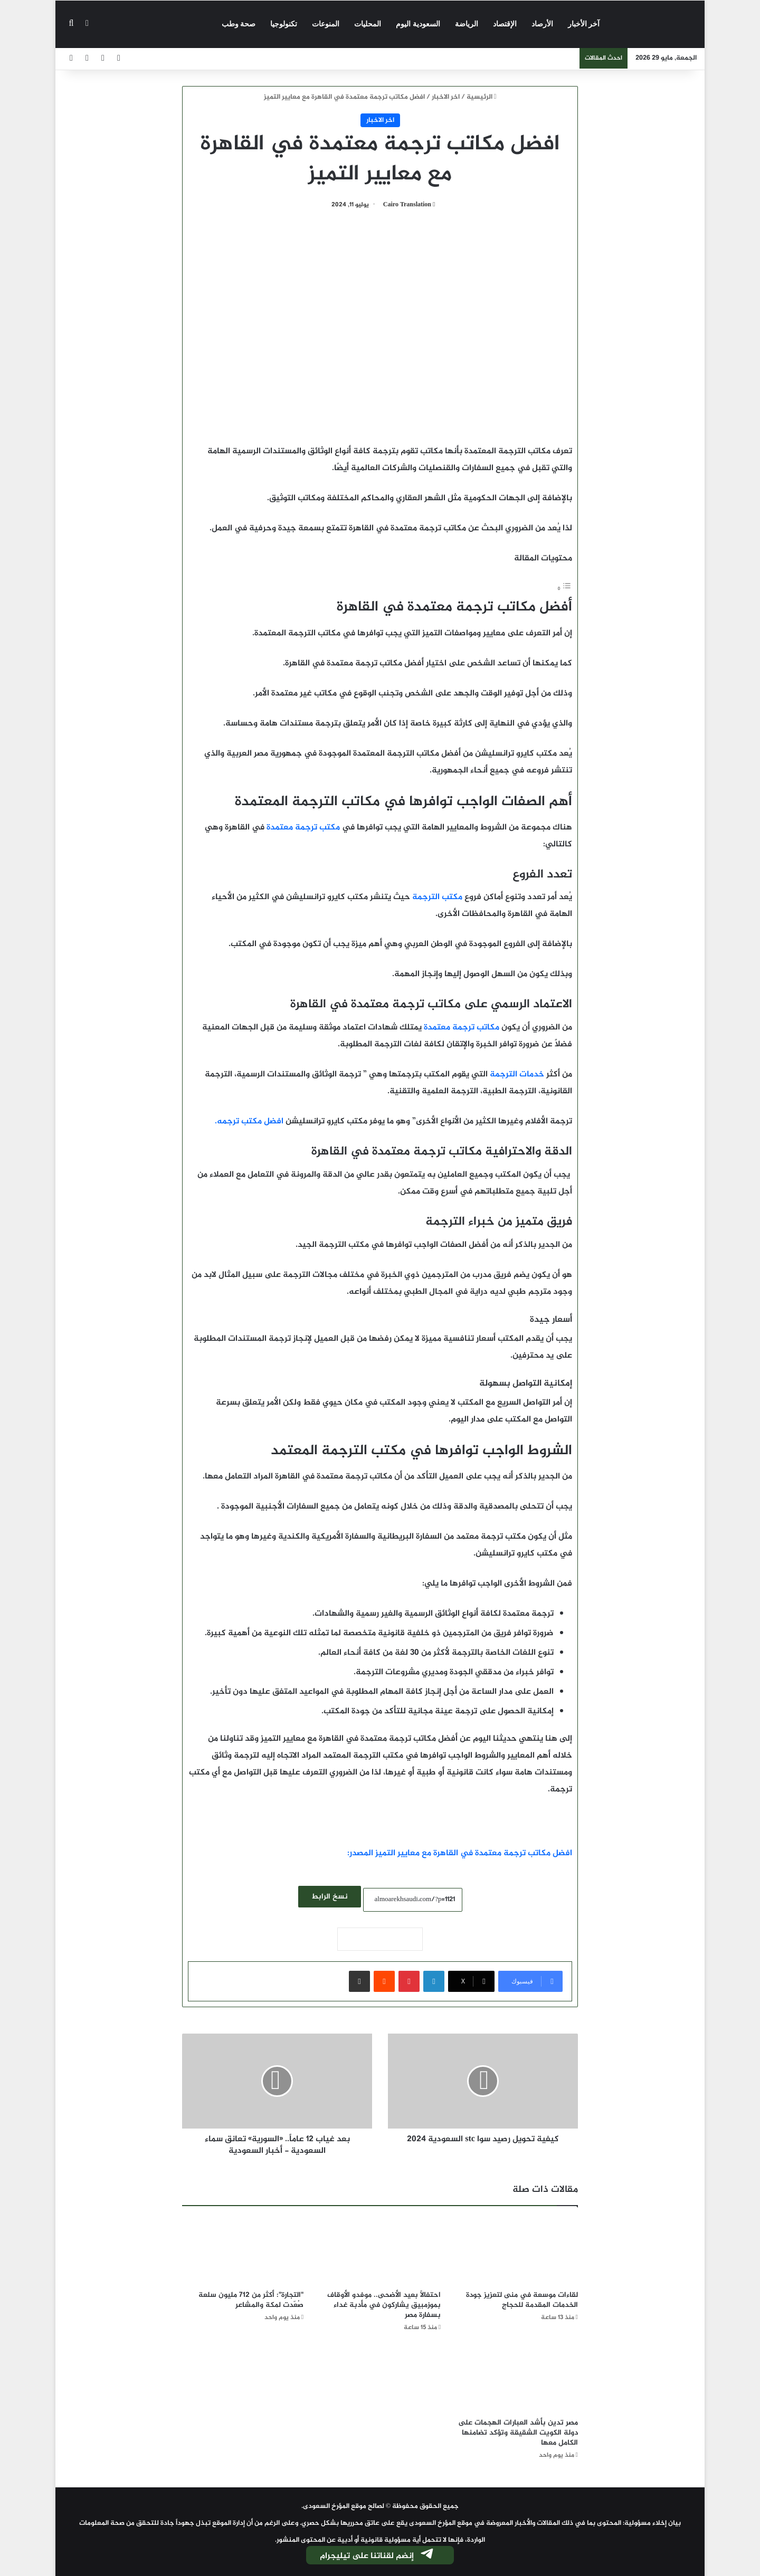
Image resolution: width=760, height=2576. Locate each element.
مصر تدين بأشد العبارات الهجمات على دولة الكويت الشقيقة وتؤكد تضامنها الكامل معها (518, 2433)
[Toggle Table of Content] (564, 589)
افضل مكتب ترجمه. (250, 1121)
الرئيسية (482, 97)
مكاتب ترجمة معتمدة (461, 1027)
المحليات (367, 24)
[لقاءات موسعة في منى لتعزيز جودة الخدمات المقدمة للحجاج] (517, 2251)
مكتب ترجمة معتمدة (303, 827)
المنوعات (325, 24)
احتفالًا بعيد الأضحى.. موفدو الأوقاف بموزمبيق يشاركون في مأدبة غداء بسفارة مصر (384, 2305)
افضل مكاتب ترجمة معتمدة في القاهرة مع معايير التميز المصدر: (459, 1853)
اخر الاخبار (446, 97)
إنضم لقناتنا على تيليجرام (377, 2556)
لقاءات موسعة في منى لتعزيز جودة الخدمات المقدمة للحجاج (522, 2300)
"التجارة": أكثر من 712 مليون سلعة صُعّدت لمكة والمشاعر (250, 2300)
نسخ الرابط (329, 1897)
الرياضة (466, 24)
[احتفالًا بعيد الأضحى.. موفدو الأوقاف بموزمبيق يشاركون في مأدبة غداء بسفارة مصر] (380, 2251)
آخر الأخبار (584, 24)
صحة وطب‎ (239, 24)
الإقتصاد (505, 24)
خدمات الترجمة (517, 1074)
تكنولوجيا (283, 24)
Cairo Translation (407, 204)
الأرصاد (542, 24)
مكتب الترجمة (437, 897)
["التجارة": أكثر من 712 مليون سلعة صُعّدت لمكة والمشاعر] (242, 2251)
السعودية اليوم (418, 24)
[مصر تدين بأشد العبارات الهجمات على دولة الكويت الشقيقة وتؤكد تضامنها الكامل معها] (517, 2378)
